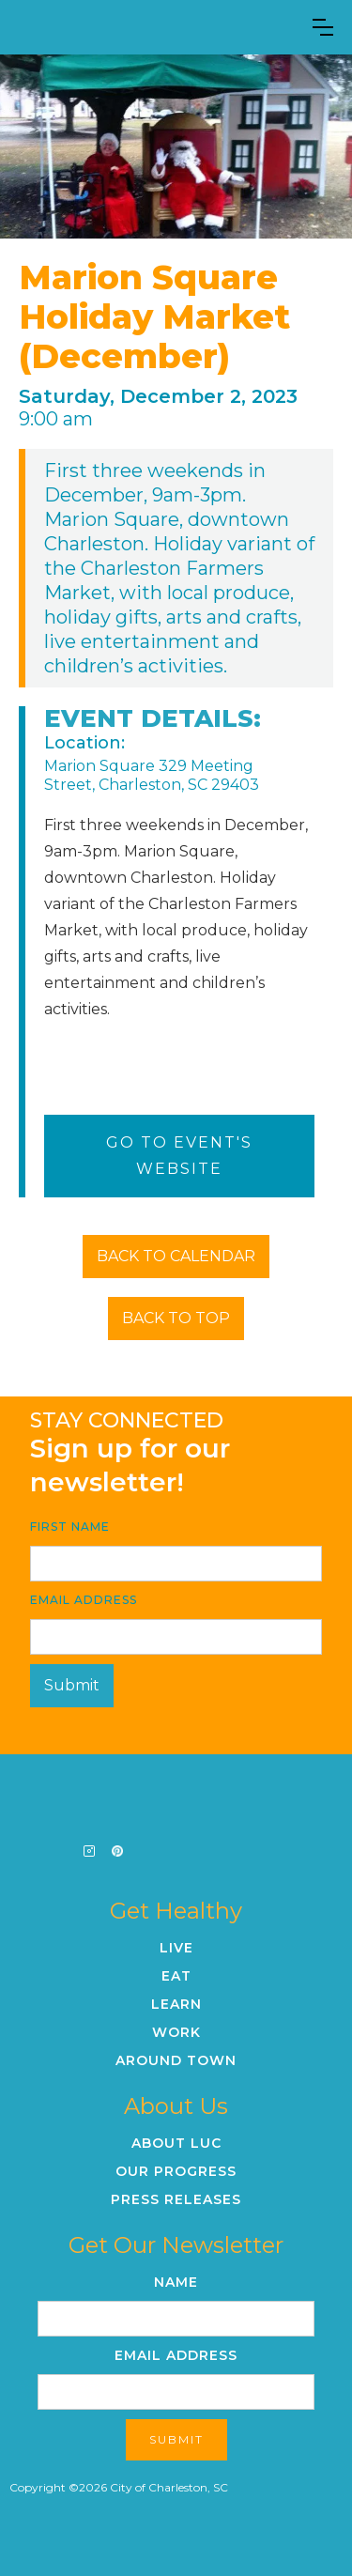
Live (176, 1947)
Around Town (176, 2060)
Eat (176, 1975)
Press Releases (176, 2199)
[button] (323, 27)
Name (176, 2282)
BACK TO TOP (176, 1318)
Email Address (83, 1600)
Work (176, 2032)
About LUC (176, 2143)
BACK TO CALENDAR (176, 1256)
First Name (70, 1526)
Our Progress (176, 2171)
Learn (176, 2004)
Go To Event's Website (179, 1156)
